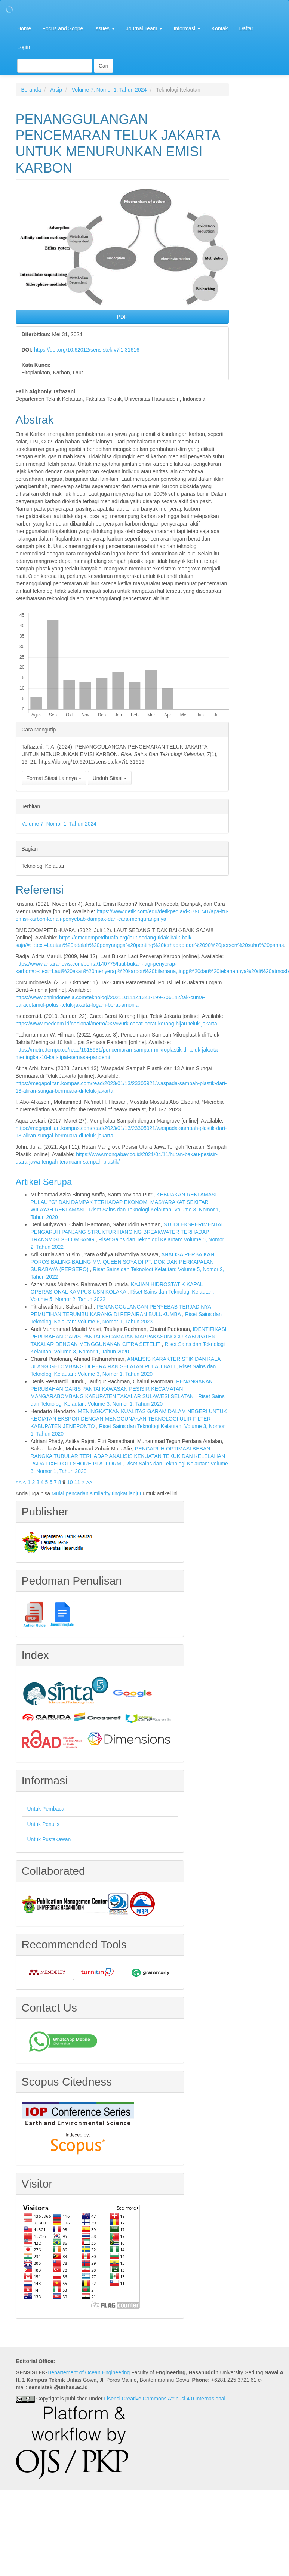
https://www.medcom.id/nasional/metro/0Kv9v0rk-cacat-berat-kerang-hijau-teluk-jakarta (116, 1024)
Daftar (246, 28)
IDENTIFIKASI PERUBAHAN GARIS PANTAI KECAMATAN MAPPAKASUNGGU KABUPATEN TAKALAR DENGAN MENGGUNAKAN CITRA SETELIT (129, 1336)
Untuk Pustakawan (49, 1839)
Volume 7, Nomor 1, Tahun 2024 (109, 90)
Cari (103, 66)
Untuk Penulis (43, 1824)
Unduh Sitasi (110, 778)
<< (19, 1482)
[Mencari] (54, 66)
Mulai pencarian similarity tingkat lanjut (96, 1493)
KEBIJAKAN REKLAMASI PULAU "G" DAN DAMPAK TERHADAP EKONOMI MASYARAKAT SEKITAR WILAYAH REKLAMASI (124, 1202)
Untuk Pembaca (46, 1809)
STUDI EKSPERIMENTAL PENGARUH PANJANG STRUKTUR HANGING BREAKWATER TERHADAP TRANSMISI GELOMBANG (127, 1232)
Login (23, 47)
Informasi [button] (186, 28)
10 (70, 1482)
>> (89, 1482)
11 (77, 1482)
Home (24, 28)
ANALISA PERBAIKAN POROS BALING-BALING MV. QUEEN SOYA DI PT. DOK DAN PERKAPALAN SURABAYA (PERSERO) (123, 1261)
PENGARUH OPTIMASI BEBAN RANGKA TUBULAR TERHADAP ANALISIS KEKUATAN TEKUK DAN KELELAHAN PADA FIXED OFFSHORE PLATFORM (128, 1456)
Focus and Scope (62, 28)
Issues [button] (104, 28)
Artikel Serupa (44, 1182)
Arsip (56, 90)
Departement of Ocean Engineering (88, 2372)
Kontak (220, 28)
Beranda (31, 90)
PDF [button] (122, 317)
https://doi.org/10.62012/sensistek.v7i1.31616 (86, 350)
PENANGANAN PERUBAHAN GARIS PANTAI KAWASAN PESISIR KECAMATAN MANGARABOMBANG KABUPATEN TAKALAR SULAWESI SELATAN (122, 1388)
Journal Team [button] (144, 28)
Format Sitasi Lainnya (54, 778)
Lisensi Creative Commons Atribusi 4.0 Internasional (164, 2399)
